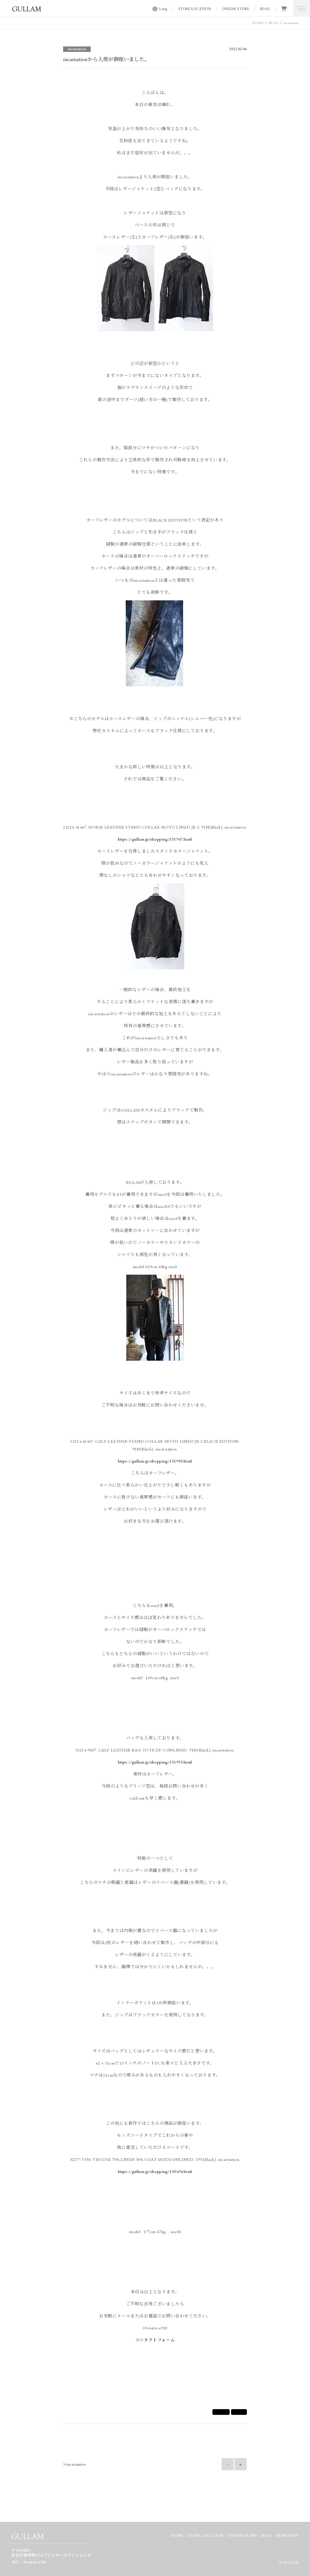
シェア (221, 2412)
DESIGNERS (287, 2535)
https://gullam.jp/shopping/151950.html (155, 1461)
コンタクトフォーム (155, 2340)
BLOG (265, 8)
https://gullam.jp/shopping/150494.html (155, 2171)
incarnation (291, 23)
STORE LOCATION (194, 8)
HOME (258, 23)
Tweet (239, 2412)
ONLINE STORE (235, 8)
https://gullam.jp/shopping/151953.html (155, 1762)
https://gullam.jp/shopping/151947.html (155, 839)
